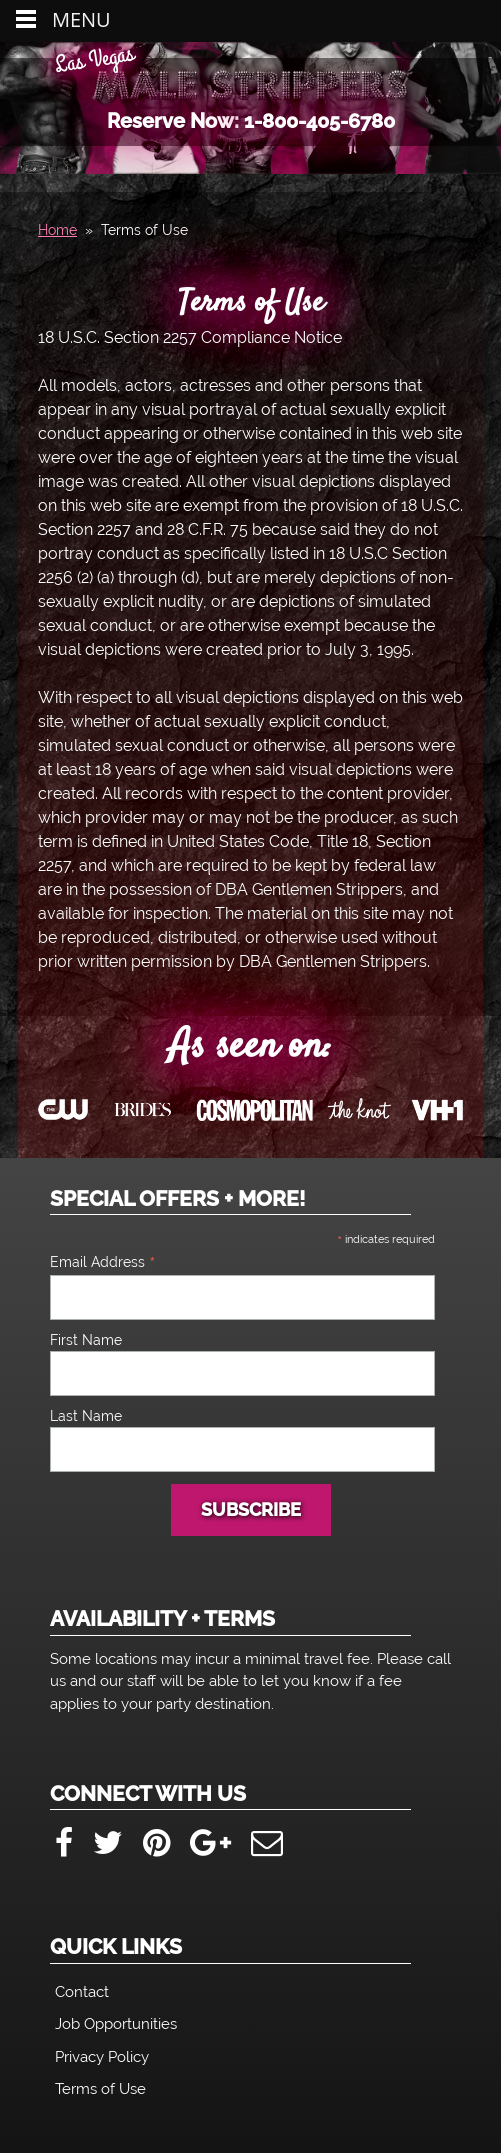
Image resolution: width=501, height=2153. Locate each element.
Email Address (103, 1262)
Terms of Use (251, 303)
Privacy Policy (102, 2057)
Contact (82, 1992)
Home (57, 230)
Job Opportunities (116, 2024)
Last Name (86, 1416)
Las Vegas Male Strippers (251, 84)
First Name (86, 1340)
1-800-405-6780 (319, 121)
